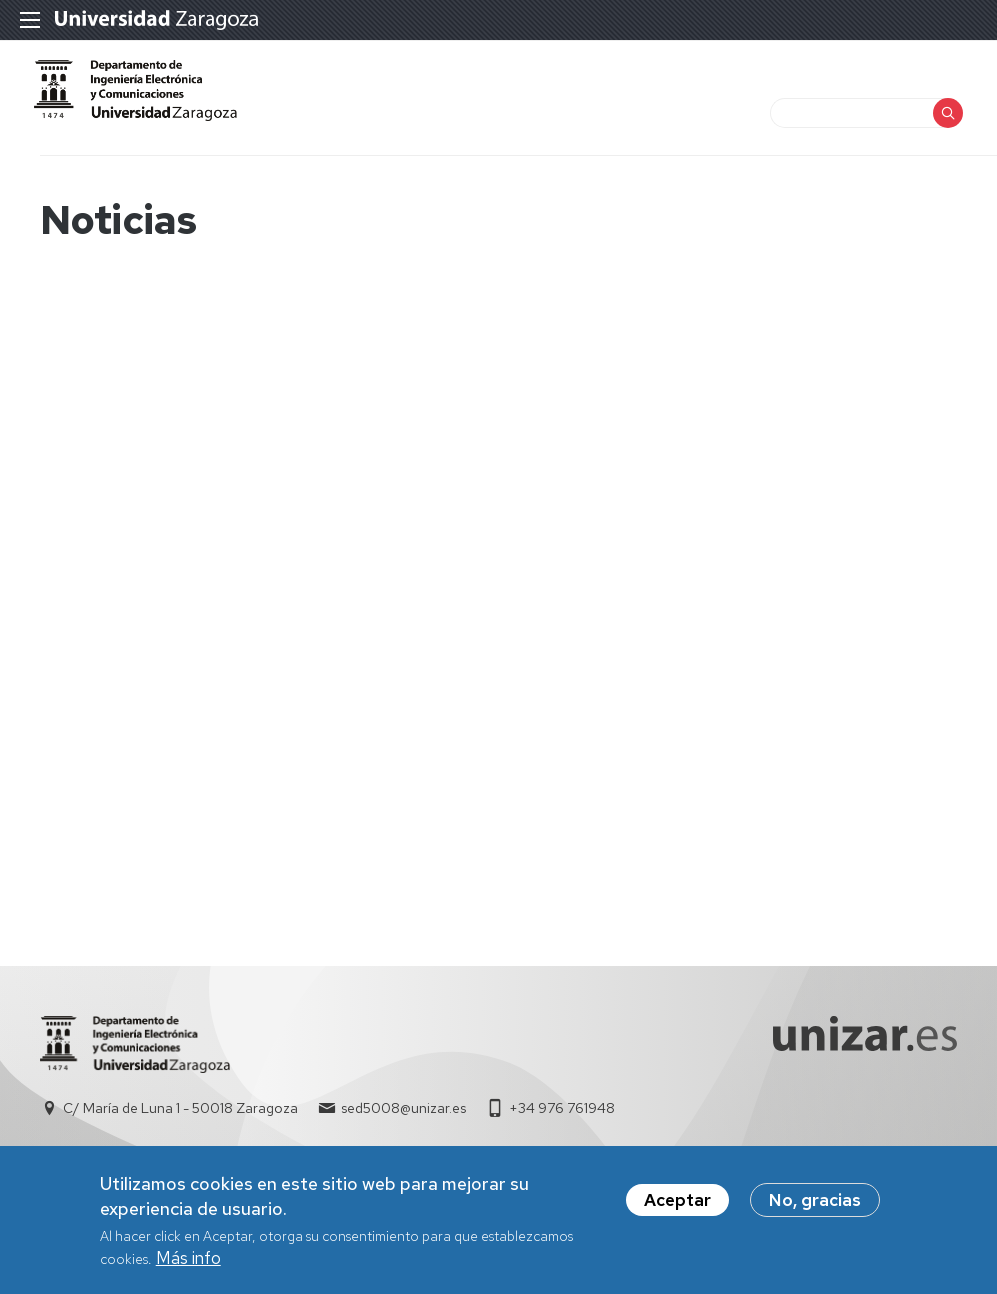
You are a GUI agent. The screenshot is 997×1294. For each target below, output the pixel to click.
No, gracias (815, 1202)
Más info (188, 1260)
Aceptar (677, 1202)
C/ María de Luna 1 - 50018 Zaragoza (180, 1128)
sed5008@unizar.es (403, 1128)
